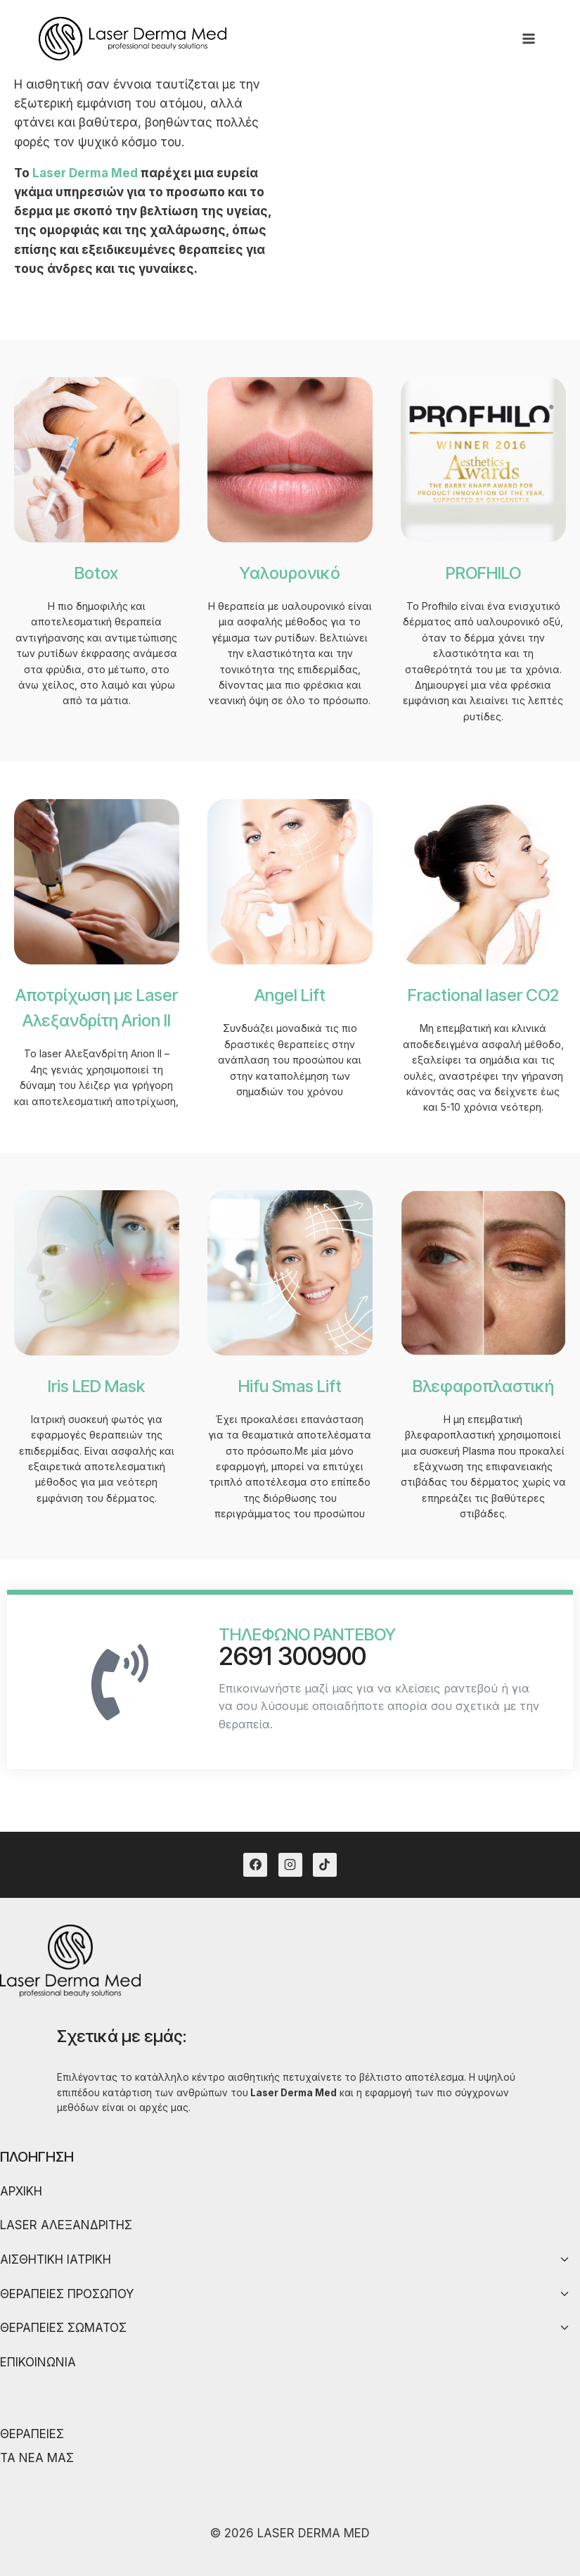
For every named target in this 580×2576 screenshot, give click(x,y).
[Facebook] (255, 1865)
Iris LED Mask (96, 1386)
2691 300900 (292, 1655)
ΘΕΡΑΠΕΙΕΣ (32, 2434)
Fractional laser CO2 (483, 995)
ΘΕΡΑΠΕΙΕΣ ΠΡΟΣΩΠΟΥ (67, 2294)
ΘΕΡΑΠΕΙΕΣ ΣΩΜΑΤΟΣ (63, 2328)
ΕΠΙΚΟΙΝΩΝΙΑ (38, 2362)
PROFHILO (483, 573)
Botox (96, 573)
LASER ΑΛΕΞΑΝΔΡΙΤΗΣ (66, 2225)
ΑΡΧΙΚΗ (21, 2191)
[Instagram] (290, 1865)
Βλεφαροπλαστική (483, 1386)
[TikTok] (325, 1865)
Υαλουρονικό (290, 573)
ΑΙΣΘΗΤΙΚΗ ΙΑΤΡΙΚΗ (55, 2259)
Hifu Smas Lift (290, 1386)
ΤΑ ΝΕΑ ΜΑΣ (37, 2458)
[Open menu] (528, 38)
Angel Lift (290, 995)
